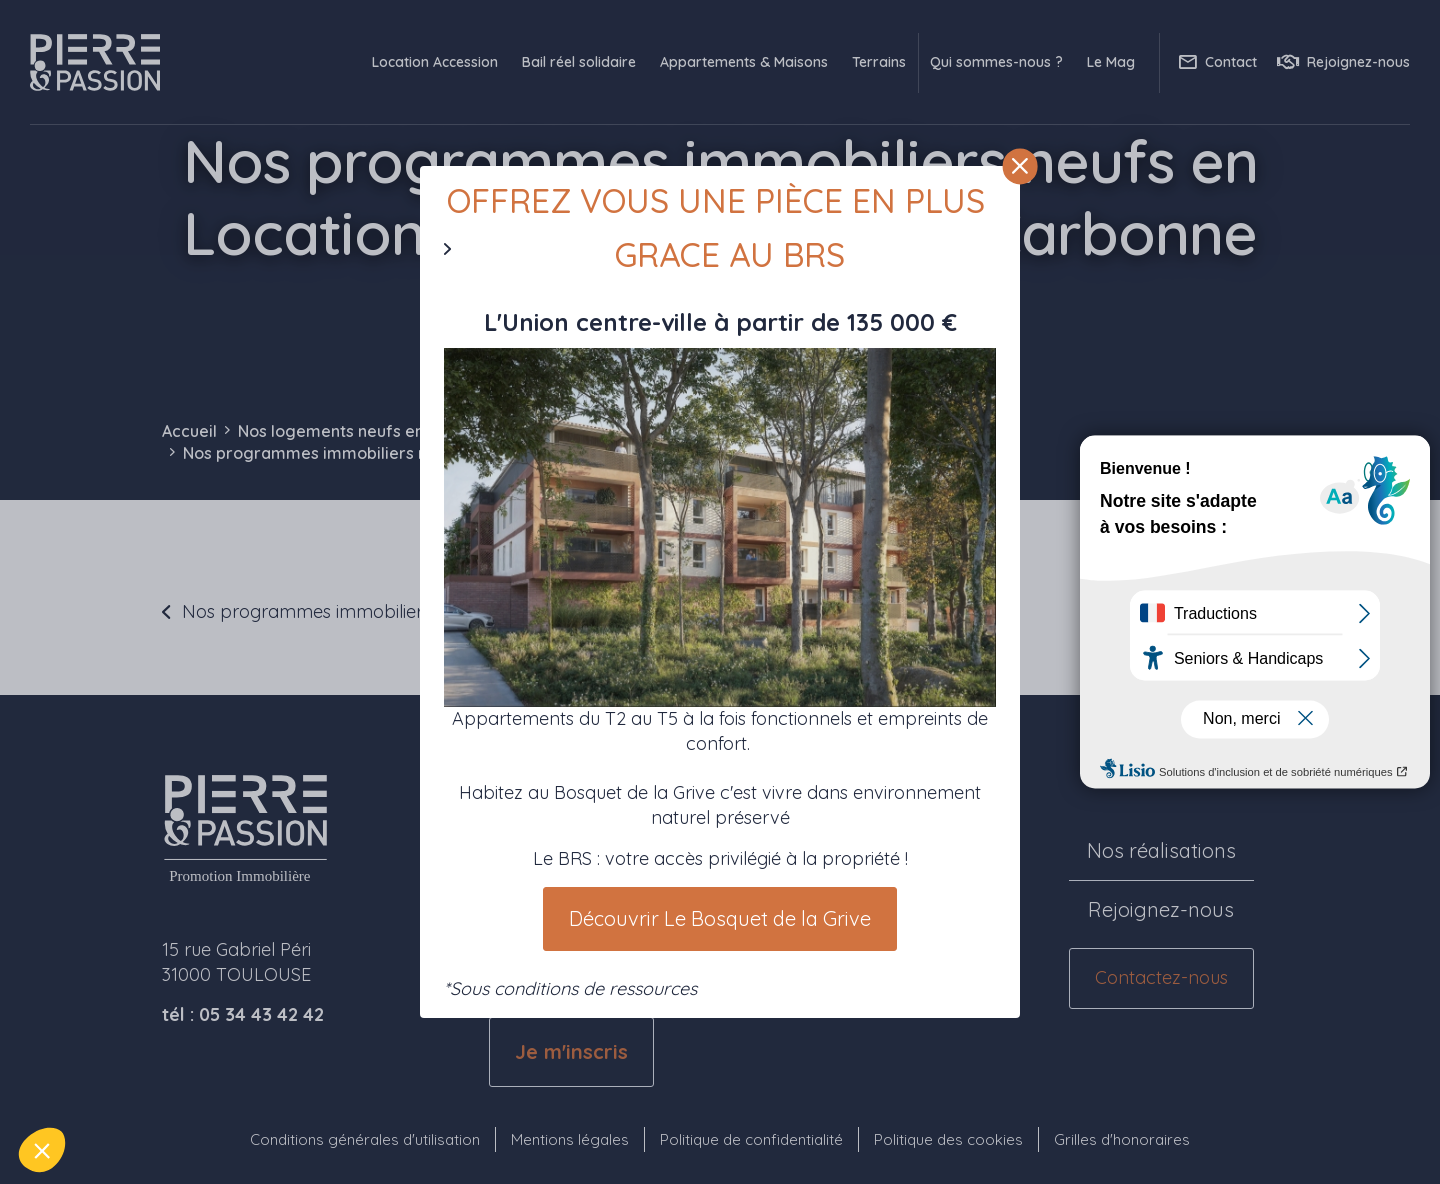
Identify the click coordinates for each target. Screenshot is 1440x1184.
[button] (42, 1150)
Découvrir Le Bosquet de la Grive (720, 918)
